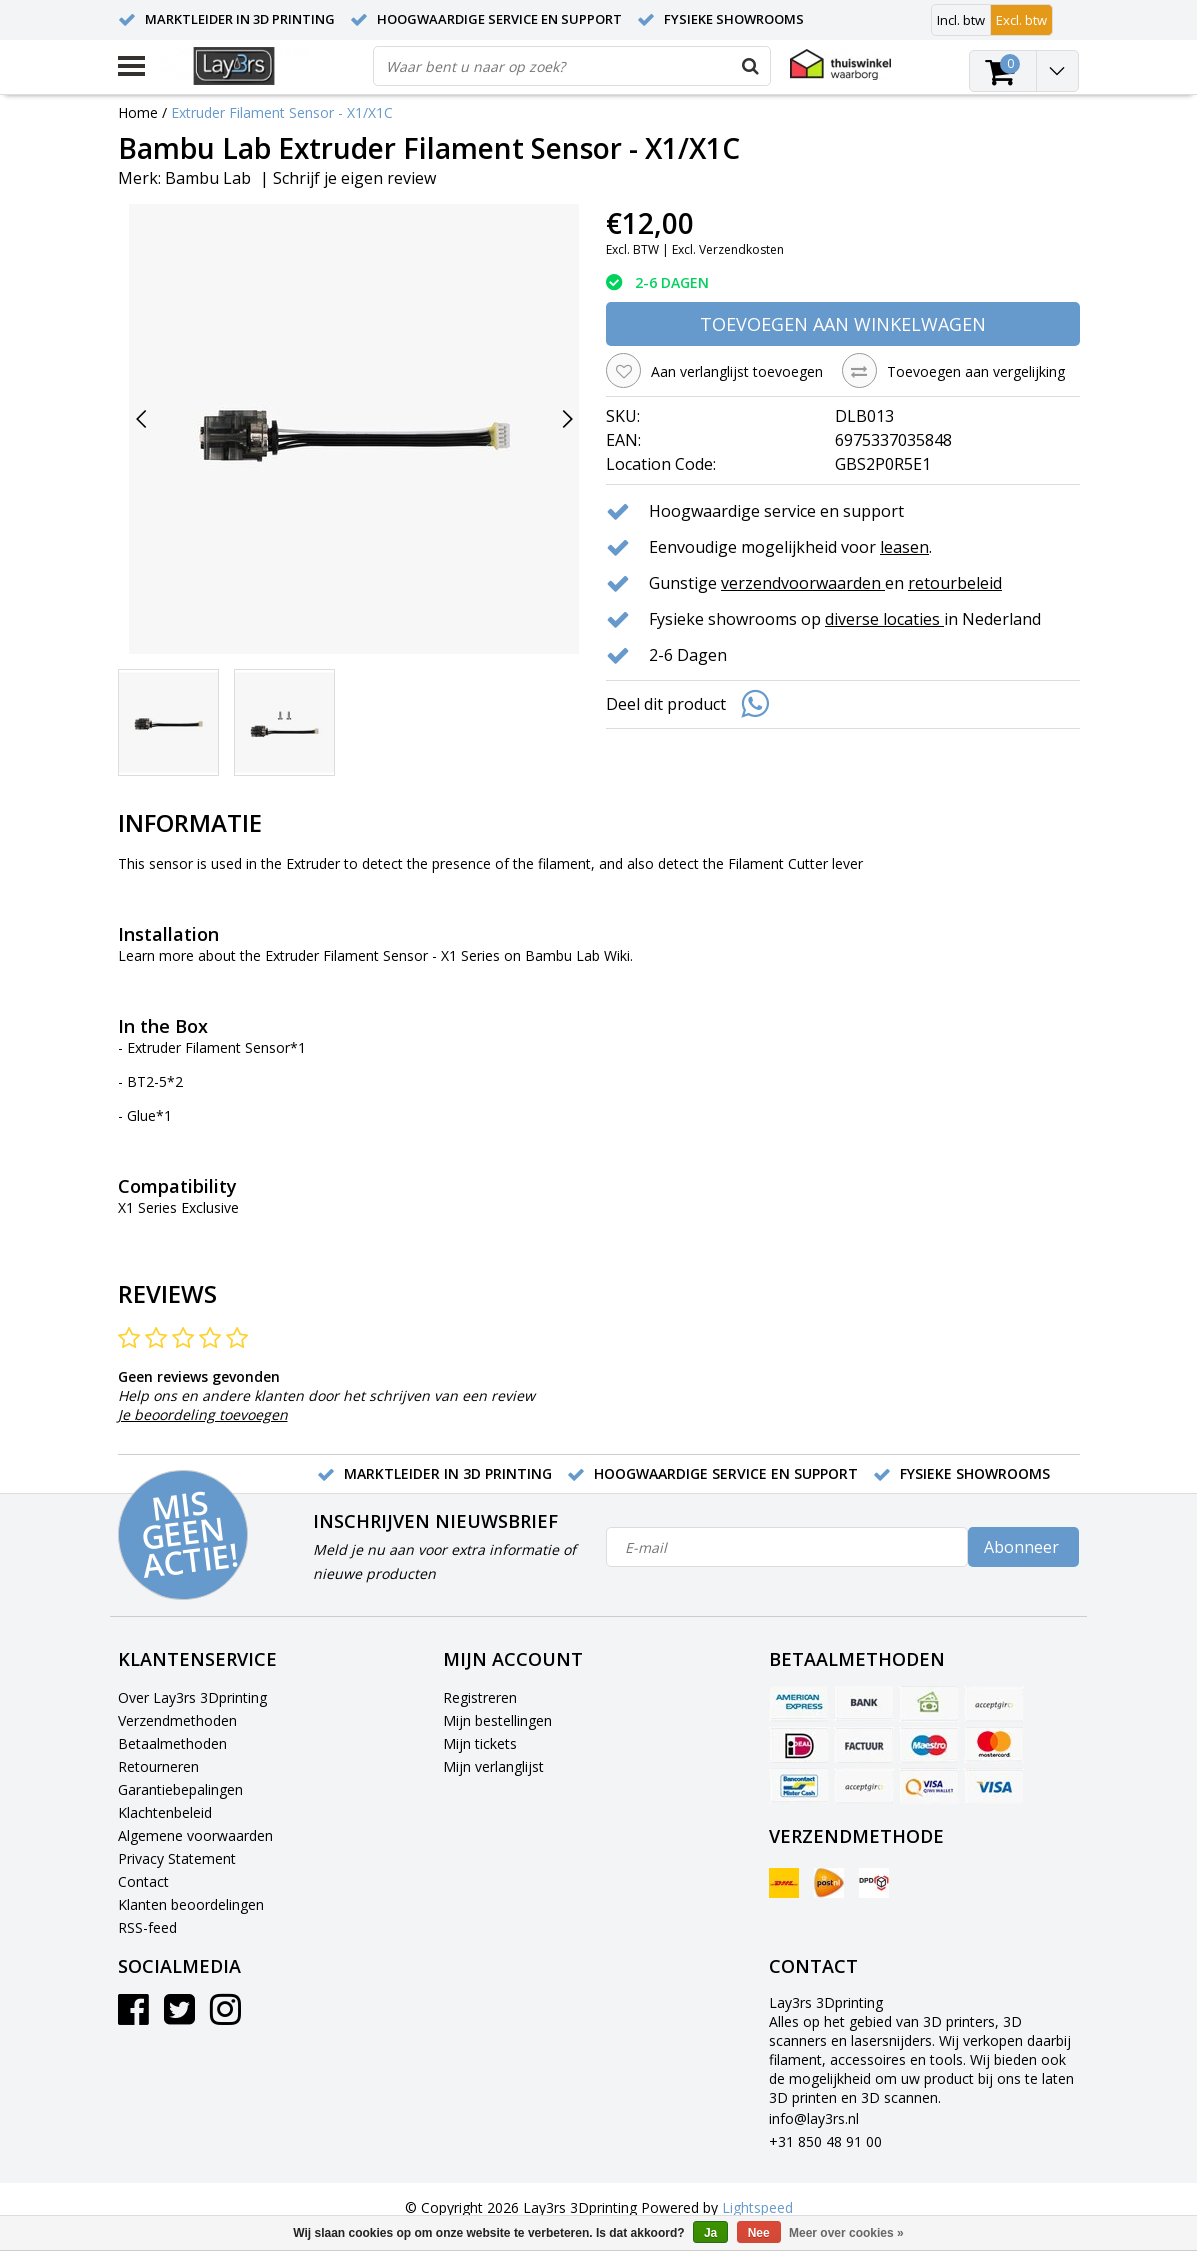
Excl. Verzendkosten (728, 249)
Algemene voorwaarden (195, 1835)
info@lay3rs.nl (814, 2118)
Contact (143, 1881)
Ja (710, 2233)
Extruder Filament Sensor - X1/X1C (282, 112)
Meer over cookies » (846, 2233)
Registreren (480, 1697)
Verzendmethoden (177, 1720)
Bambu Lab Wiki (577, 955)
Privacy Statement (177, 1858)
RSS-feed (147, 1927)
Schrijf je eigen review (354, 178)
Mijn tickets (480, 1743)
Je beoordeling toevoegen (203, 1414)
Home (138, 112)
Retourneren (158, 1766)
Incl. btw (961, 20)
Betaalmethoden (172, 1743)
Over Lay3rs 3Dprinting (192, 1697)
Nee (759, 2233)
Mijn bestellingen (497, 1720)
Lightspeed (757, 2207)
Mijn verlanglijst (493, 1766)
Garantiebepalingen (180, 1789)
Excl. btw (1021, 20)
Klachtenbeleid (165, 1812)
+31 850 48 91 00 (825, 2141)
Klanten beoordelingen (191, 1904)
